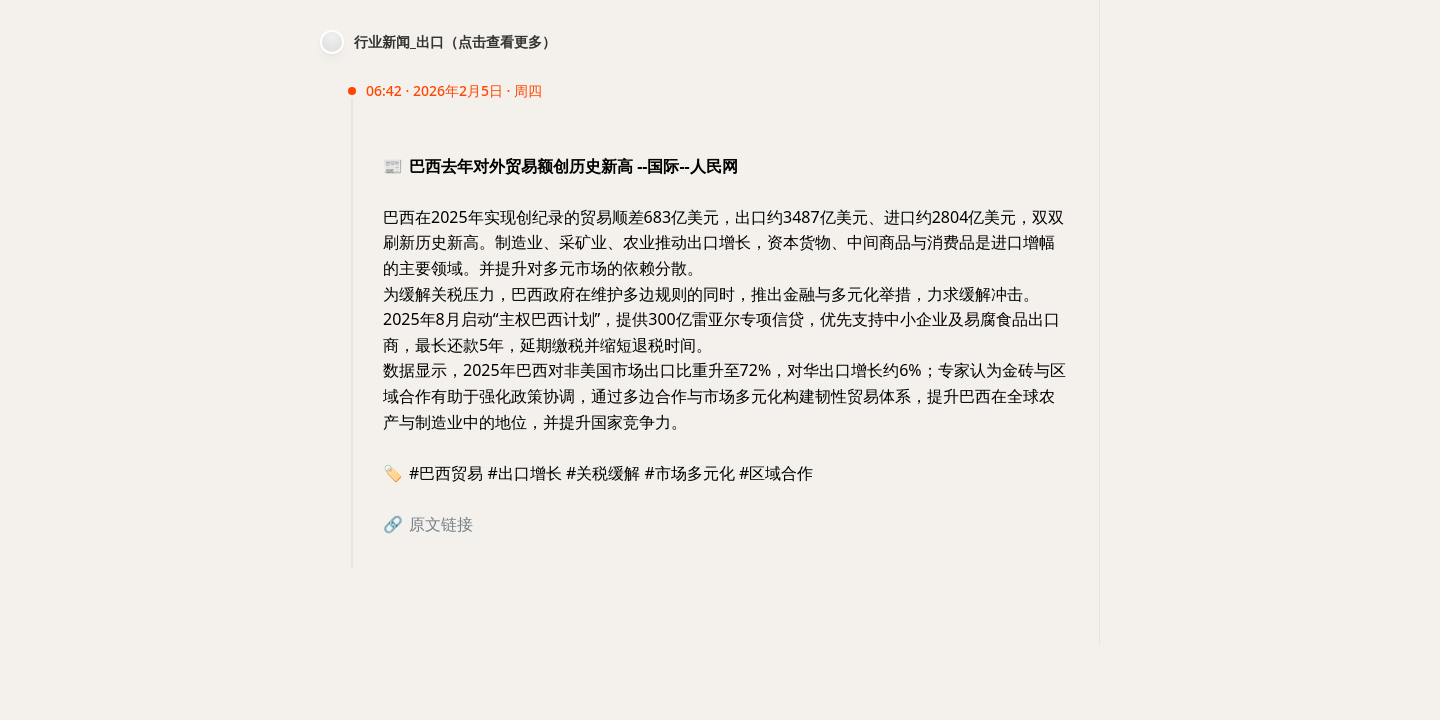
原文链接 (441, 524)
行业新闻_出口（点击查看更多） (455, 41)
